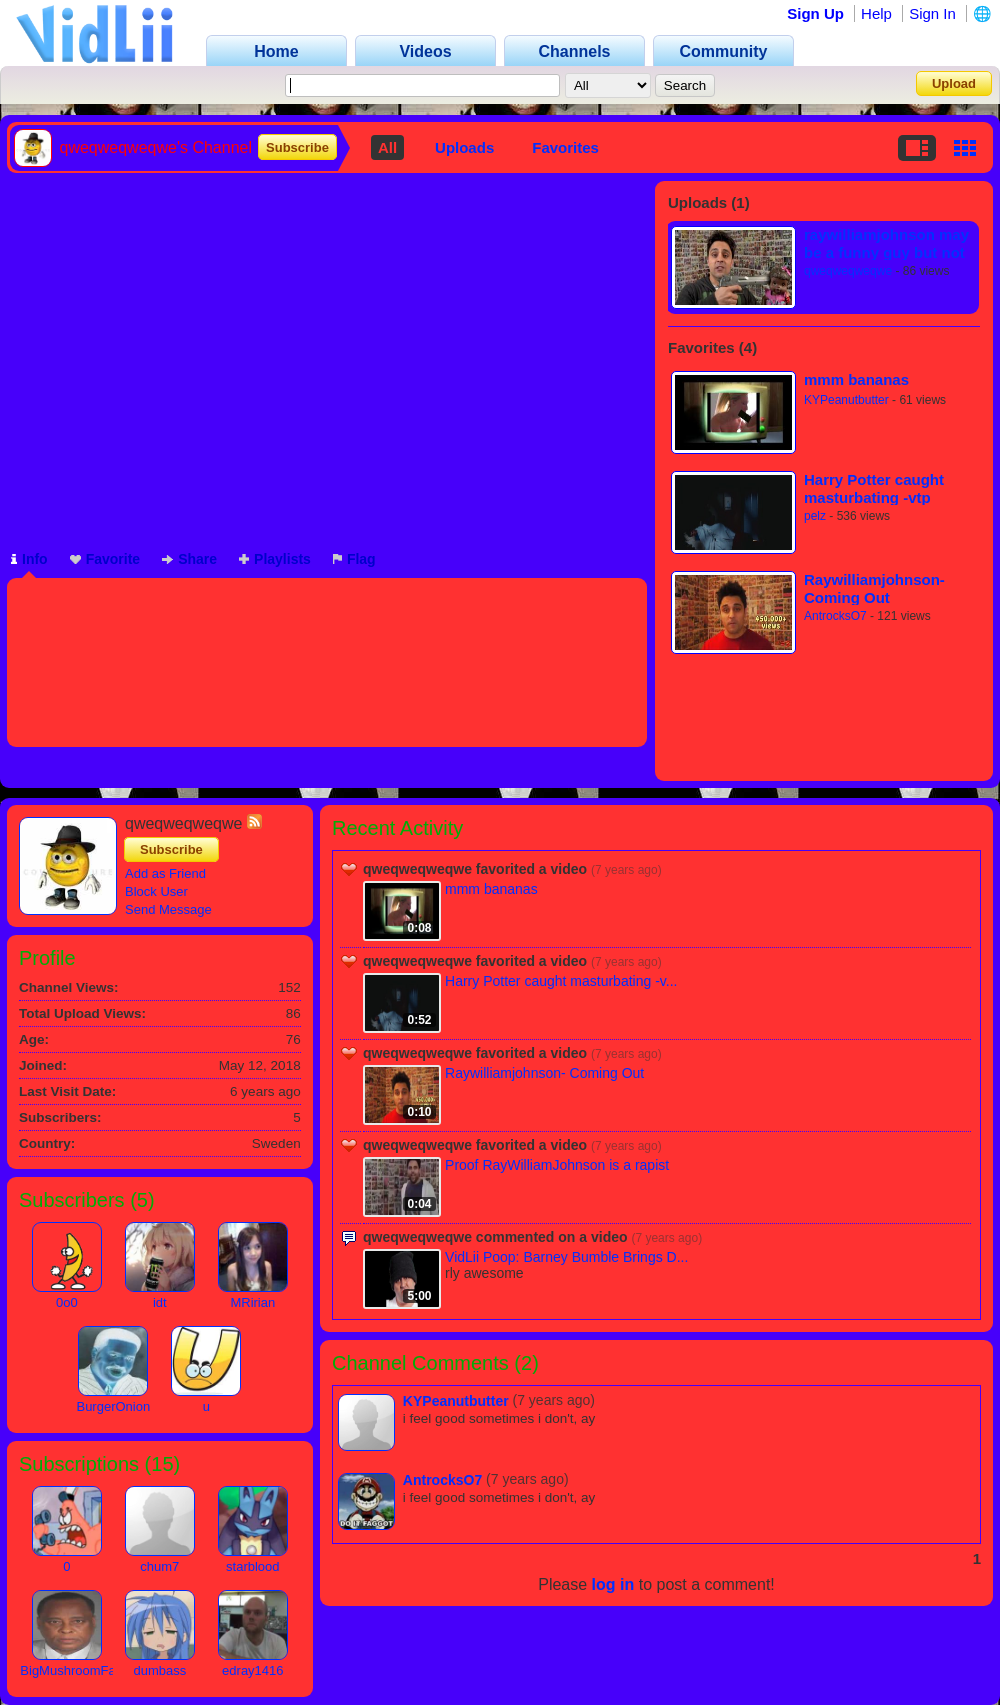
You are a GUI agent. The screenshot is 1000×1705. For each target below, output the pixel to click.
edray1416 (252, 1670)
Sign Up (815, 13)
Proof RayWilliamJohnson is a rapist (557, 1165)
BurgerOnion (113, 1406)
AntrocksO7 (835, 616)
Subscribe (297, 147)
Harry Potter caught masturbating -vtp (874, 488)
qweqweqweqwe (848, 271)
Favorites (565, 147)
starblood (252, 1566)
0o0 (67, 1302)
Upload (954, 83)
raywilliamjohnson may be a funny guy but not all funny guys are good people (888, 243)
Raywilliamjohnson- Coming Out (874, 588)
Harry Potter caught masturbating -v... (561, 981)
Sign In (932, 13)
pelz (815, 516)
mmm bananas (856, 379)
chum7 (159, 1566)
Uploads (464, 147)
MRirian (252, 1302)
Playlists (275, 559)
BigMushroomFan (71, 1670)
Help (876, 13)
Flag (354, 559)
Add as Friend (165, 873)
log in (613, 1584)
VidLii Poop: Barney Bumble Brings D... (566, 1257)
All (387, 147)
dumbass (159, 1670)
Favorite (105, 559)
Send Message (168, 909)
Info (29, 559)
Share (189, 559)
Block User (156, 891)
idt (160, 1302)
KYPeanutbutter (846, 400)
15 (162, 1464)
